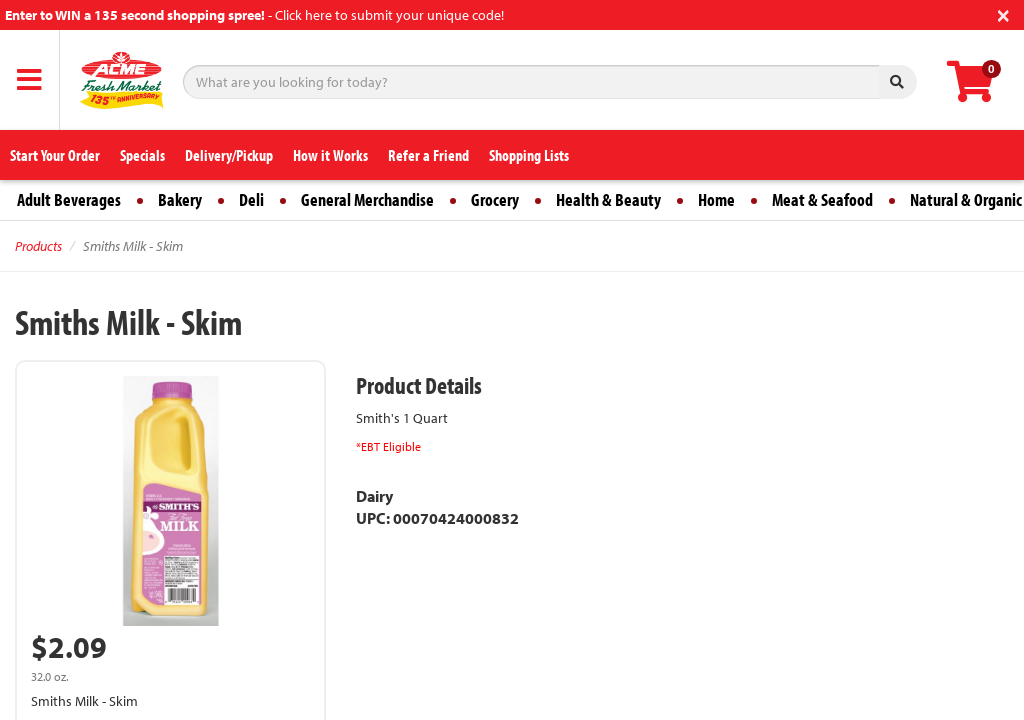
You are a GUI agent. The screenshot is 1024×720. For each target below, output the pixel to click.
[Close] (1003, 13)
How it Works (330, 155)
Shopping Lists (529, 155)
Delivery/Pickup (229, 155)
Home (716, 199)
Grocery (495, 199)
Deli (251, 199)
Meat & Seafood (822, 199)
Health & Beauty (608, 199)
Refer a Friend (428, 155)
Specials (142, 155)
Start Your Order (55, 155)
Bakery (180, 199)
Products (38, 246)
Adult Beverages (69, 199)
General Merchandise (367, 199)
